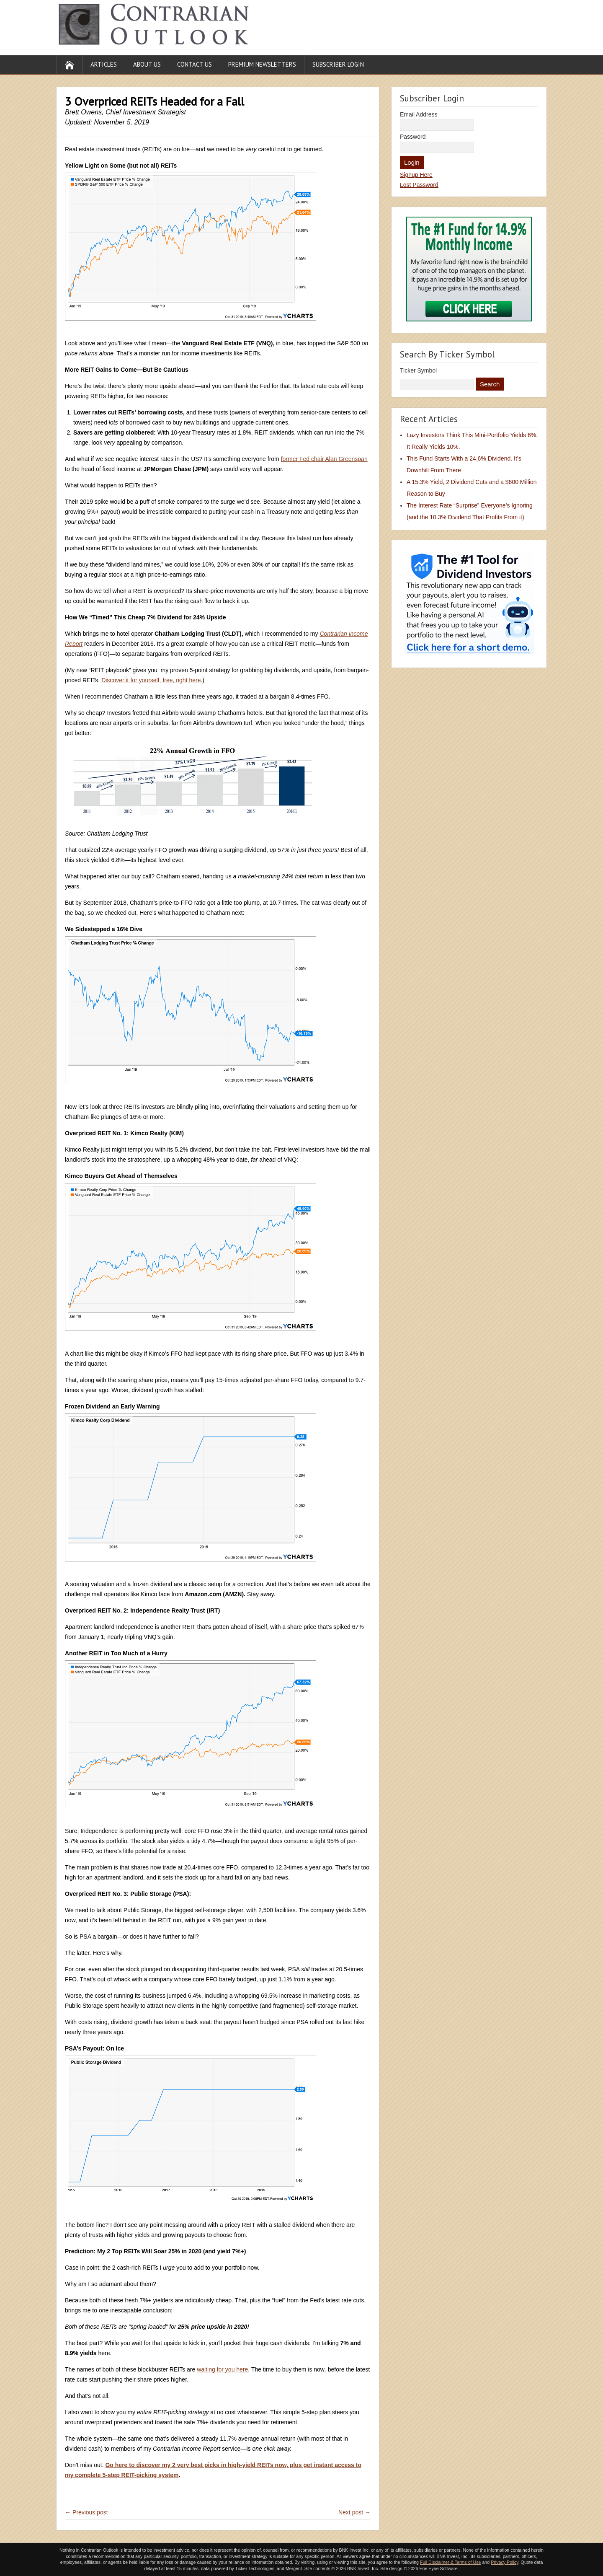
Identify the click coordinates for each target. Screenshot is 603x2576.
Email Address (418, 114)
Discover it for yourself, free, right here (151, 680)
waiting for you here (222, 2369)
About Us (147, 64)
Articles (103, 64)
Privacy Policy (504, 2562)
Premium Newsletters (262, 64)
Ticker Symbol (418, 370)
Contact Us (194, 64)
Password (412, 136)
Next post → (354, 2512)
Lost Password (419, 184)
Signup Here (416, 174)
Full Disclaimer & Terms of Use (450, 2562)
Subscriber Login (338, 64)
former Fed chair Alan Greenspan (324, 459)
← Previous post (86, 2512)
